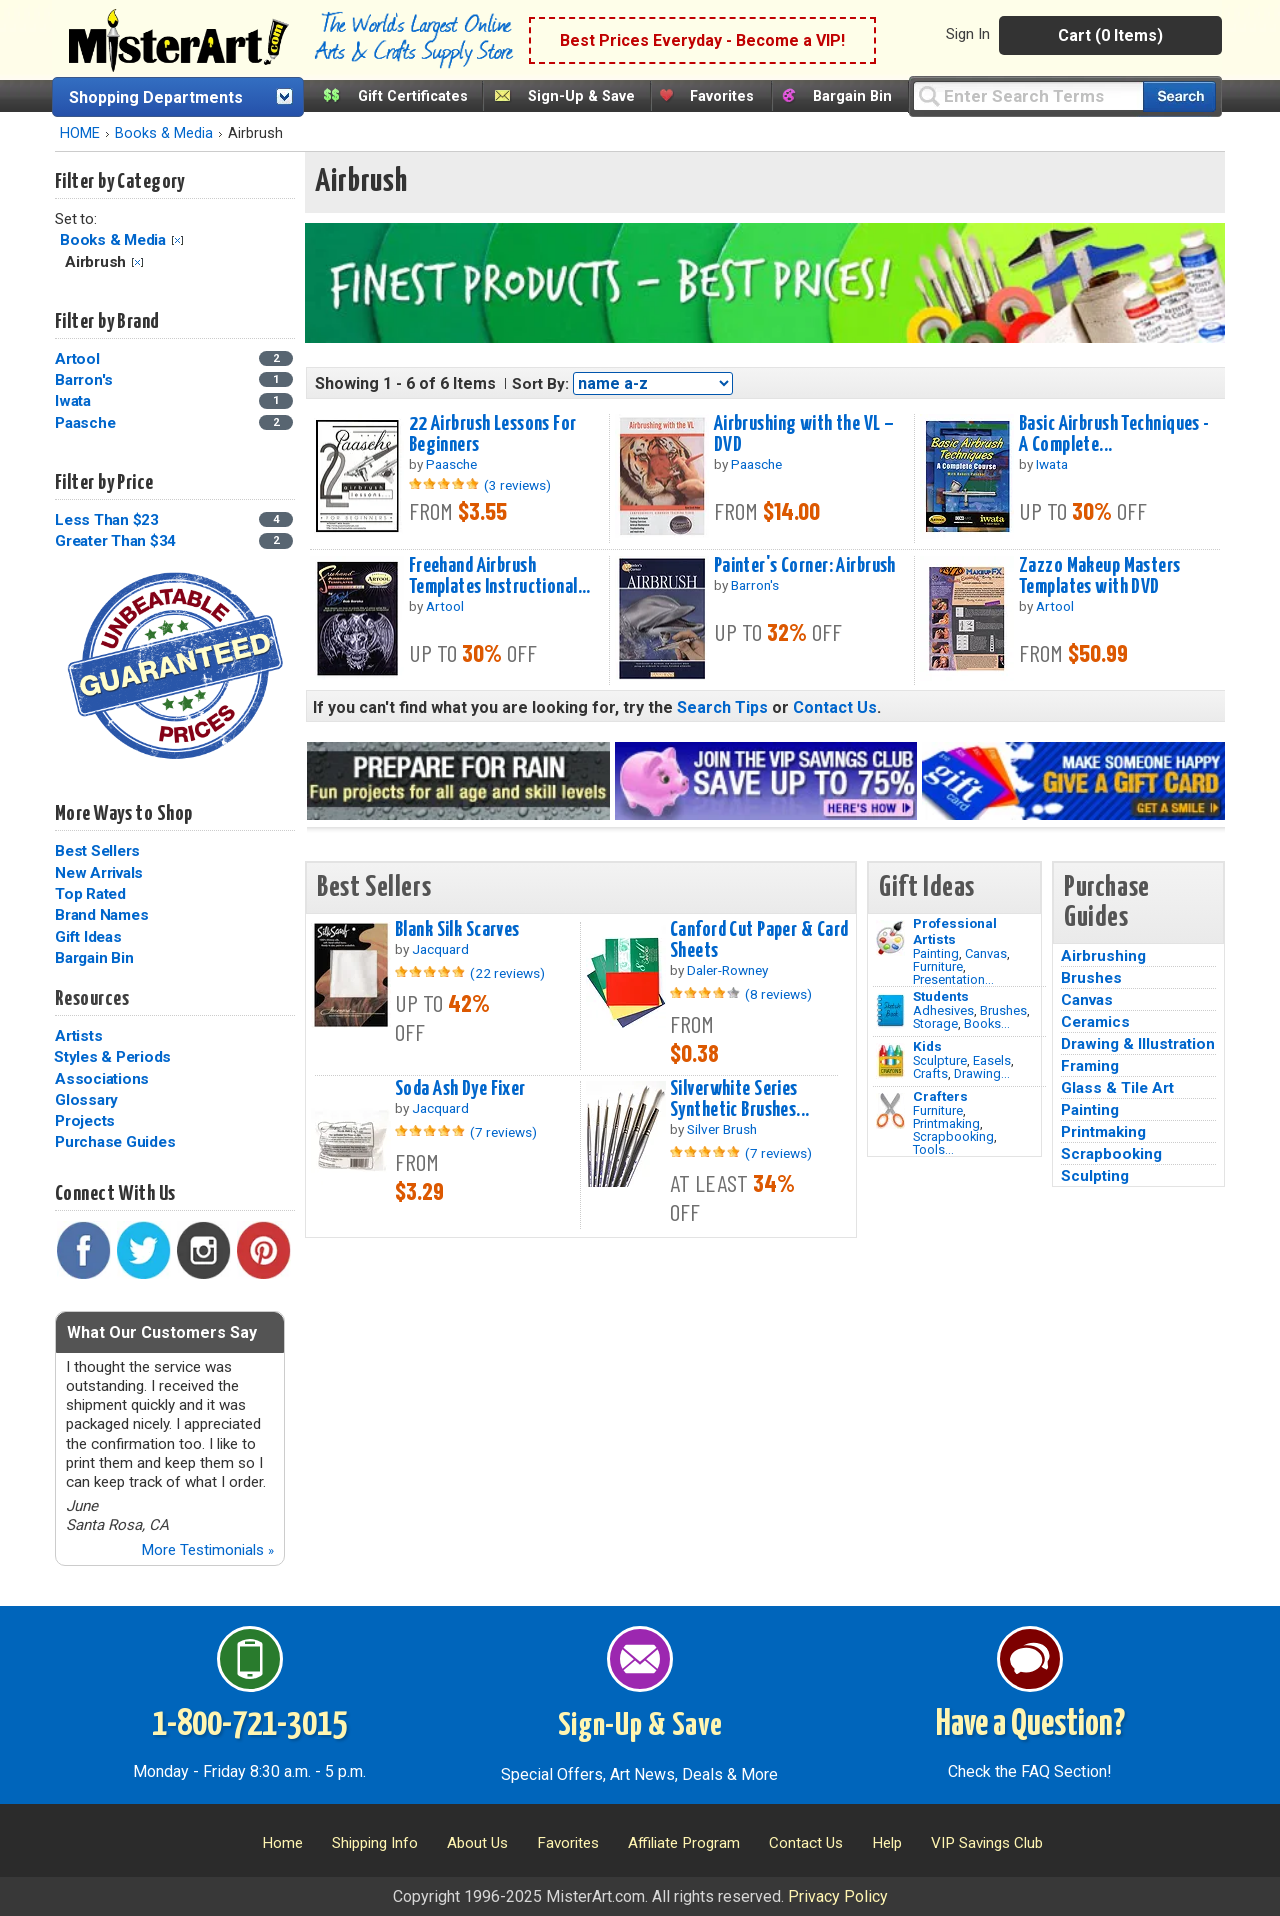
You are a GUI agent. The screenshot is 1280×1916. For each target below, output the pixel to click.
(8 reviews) (778, 994)
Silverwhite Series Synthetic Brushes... (740, 1099)
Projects (85, 1121)
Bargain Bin (852, 96)
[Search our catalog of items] (1179, 96)
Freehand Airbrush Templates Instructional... (500, 576)
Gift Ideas (88, 937)
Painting (936, 953)
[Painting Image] (890, 938)
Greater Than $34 (115, 541)
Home (282, 1843)
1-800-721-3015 (249, 1725)
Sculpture (940, 1060)
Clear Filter (177, 240)
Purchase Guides (115, 1142)
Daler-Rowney (727, 970)
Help (887, 1843)
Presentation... (953, 979)
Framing (1090, 1066)
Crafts (930, 1073)
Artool (77, 359)
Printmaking (946, 1123)
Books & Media (164, 133)
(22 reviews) (507, 973)
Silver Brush (722, 1129)
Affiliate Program (684, 1843)
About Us (477, 1843)
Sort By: (540, 384)
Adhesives (943, 1010)
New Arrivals (99, 873)
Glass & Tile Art (1117, 1088)
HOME (80, 133)
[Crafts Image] (890, 1061)
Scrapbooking (953, 1136)
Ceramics (1095, 1022)
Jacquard (440, 949)
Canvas (986, 953)
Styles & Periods (112, 1057)
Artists (78, 1036)
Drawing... (982, 1073)
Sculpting (1095, 1176)
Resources (92, 999)
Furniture (938, 966)
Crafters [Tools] (940, 1096)
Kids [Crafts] (927, 1046)
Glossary (86, 1100)
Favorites (722, 96)
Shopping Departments (156, 97)
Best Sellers (97, 851)
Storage (935, 1023)
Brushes (1003, 1010)
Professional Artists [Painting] (955, 931)
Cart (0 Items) (1110, 35)
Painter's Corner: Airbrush (805, 566)
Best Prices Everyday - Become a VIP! (702, 40)
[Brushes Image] (890, 1011)
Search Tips (722, 707)
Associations (102, 1079)
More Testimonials (207, 1550)
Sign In (968, 34)
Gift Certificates (413, 96)
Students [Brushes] (941, 996)
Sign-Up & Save (581, 96)
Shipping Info (375, 1843)
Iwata (73, 401)
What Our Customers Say (162, 1332)
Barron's (84, 380)
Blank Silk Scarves (457, 930)
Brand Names (101, 915)
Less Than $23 (107, 520)
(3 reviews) (517, 485)
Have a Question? (1030, 1725)
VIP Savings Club (987, 1843)
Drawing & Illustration (1138, 1044)
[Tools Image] (890, 1111)
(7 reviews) (503, 1132)
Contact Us (835, 707)
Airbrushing (1103, 956)
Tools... (933, 1149)
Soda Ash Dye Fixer (460, 1089)
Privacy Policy (838, 1896)
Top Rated (90, 894)
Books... (987, 1023)
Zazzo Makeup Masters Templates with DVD (1100, 576)
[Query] (1028, 95)
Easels (992, 1060)
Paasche (85, 423)
